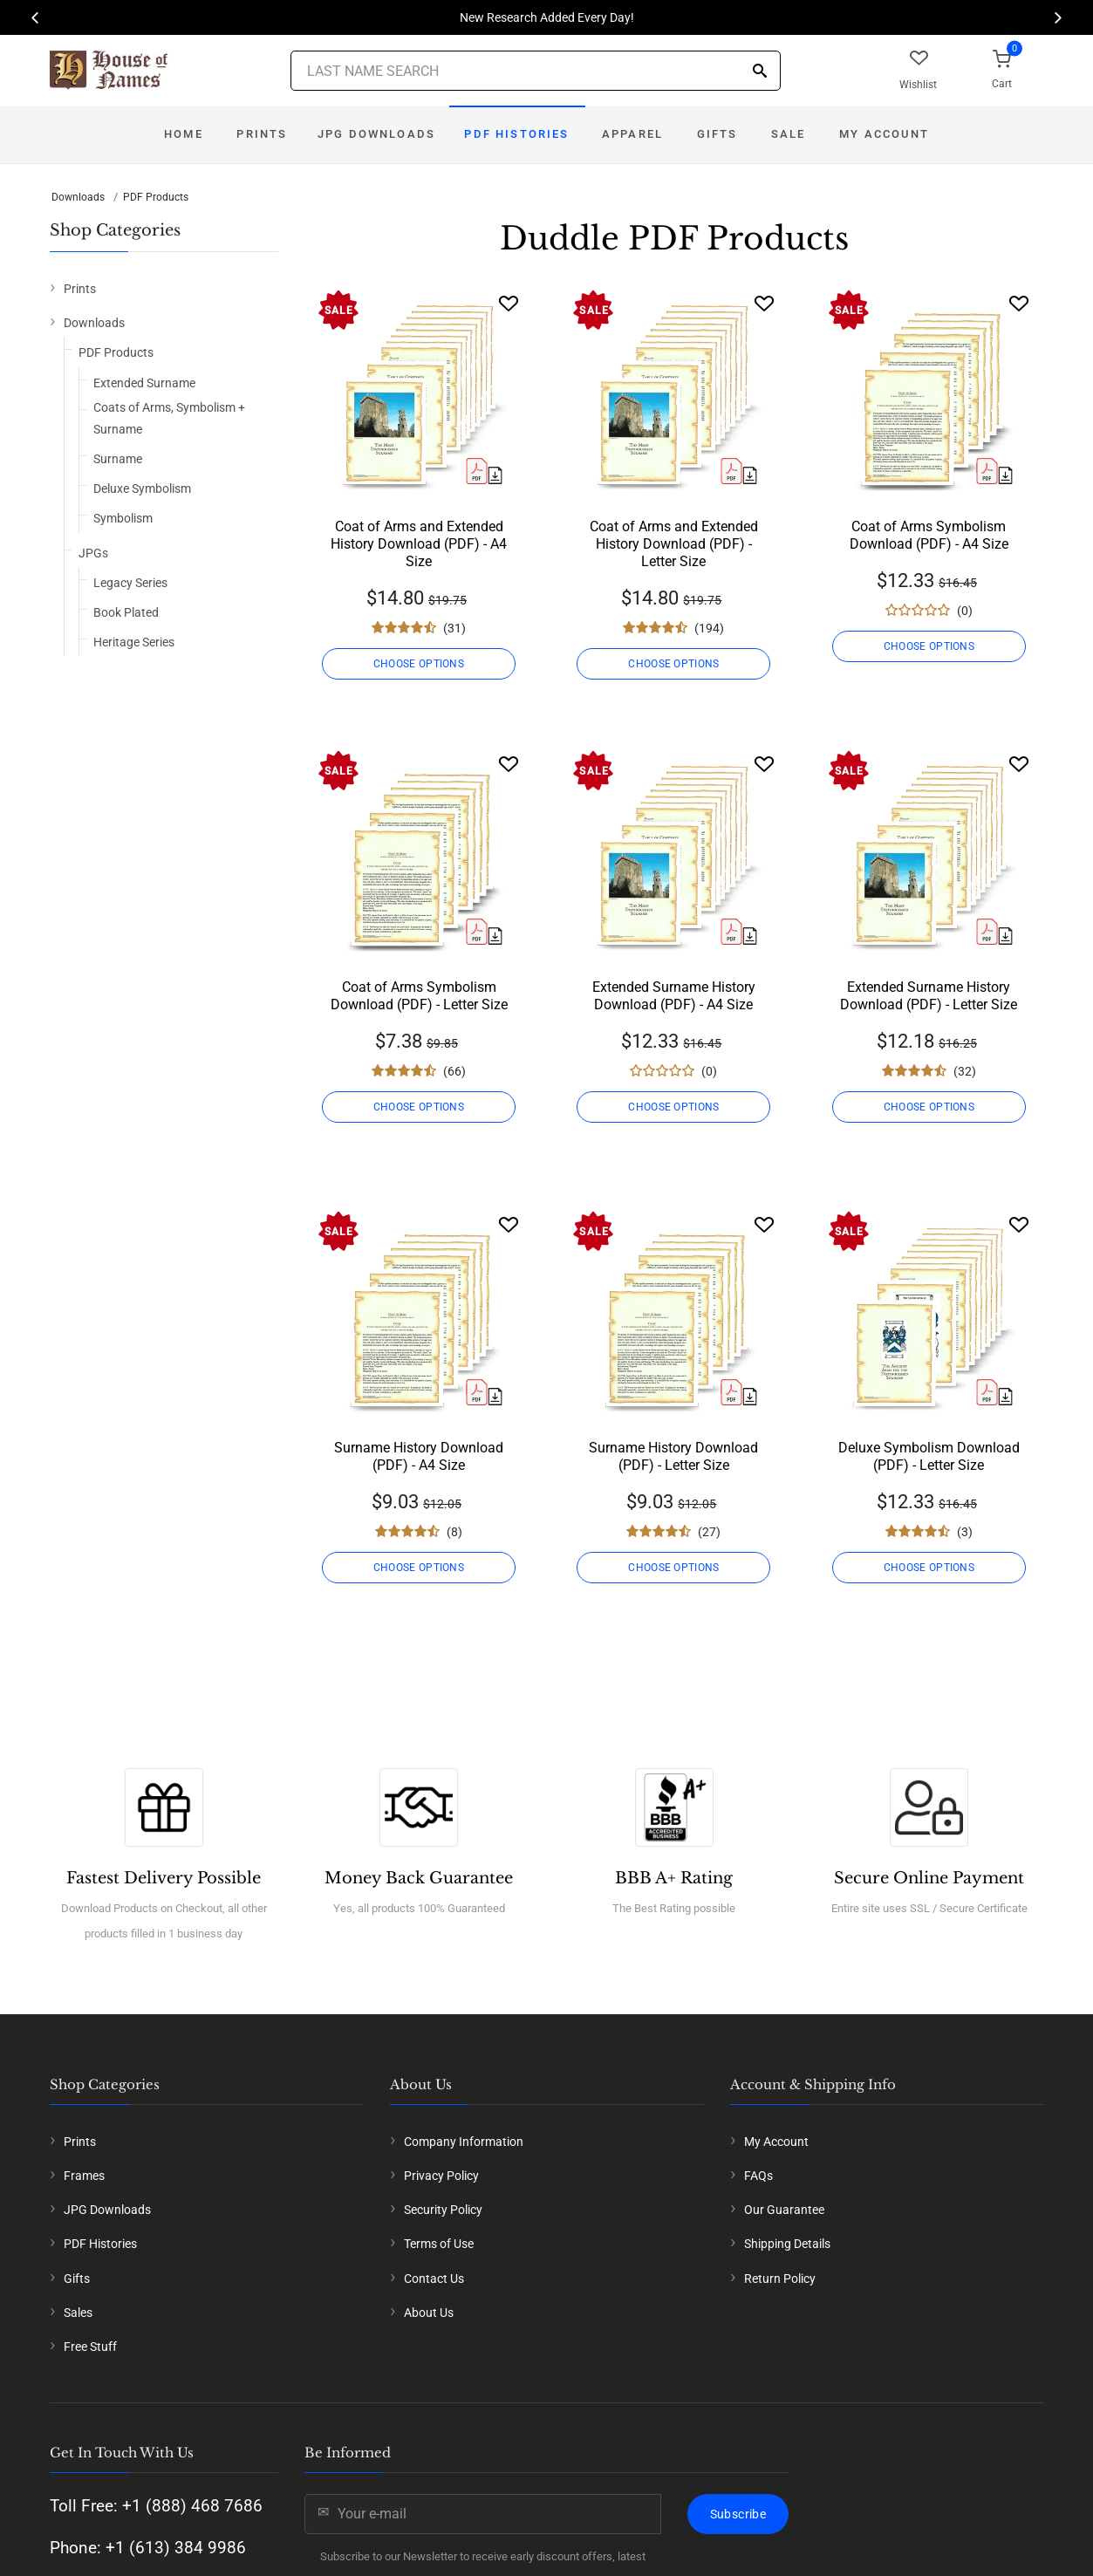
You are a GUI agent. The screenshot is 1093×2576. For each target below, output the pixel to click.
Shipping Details (787, 2244)
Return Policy (780, 2279)
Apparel (632, 133)
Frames (84, 2176)
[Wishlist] (508, 303)
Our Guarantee (784, 2210)
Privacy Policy (441, 2176)
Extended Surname (144, 383)
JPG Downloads (376, 133)
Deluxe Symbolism (142, 488)
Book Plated (126, 612)
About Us (429, 2313)
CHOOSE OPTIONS (418, 664)
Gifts (717, 133)
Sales (78, 2313)
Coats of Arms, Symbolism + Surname (169, 418)
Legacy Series (130, 583)
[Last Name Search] (535, 71)
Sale (788, 133)
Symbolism (123, 518)
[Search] (760, 72)
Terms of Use (439, 2244)
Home (183, 133)
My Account (884, 133)
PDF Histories (516, 133)
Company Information (463, 2142)
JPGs (93, 553)
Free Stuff (90, 2347)
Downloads (78, 197)
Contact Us (434, 2279)
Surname (117, 459)
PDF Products (155, 197)
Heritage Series (133, 642)
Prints (261, 133)
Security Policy (443, 2210)
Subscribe (738, 2514)
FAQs (758, 2176)
